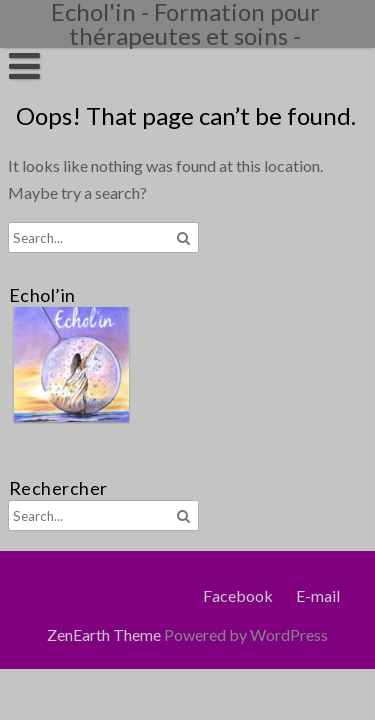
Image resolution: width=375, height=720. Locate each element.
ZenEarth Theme (105, 634)
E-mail (318, 595)
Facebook (238, 595)
